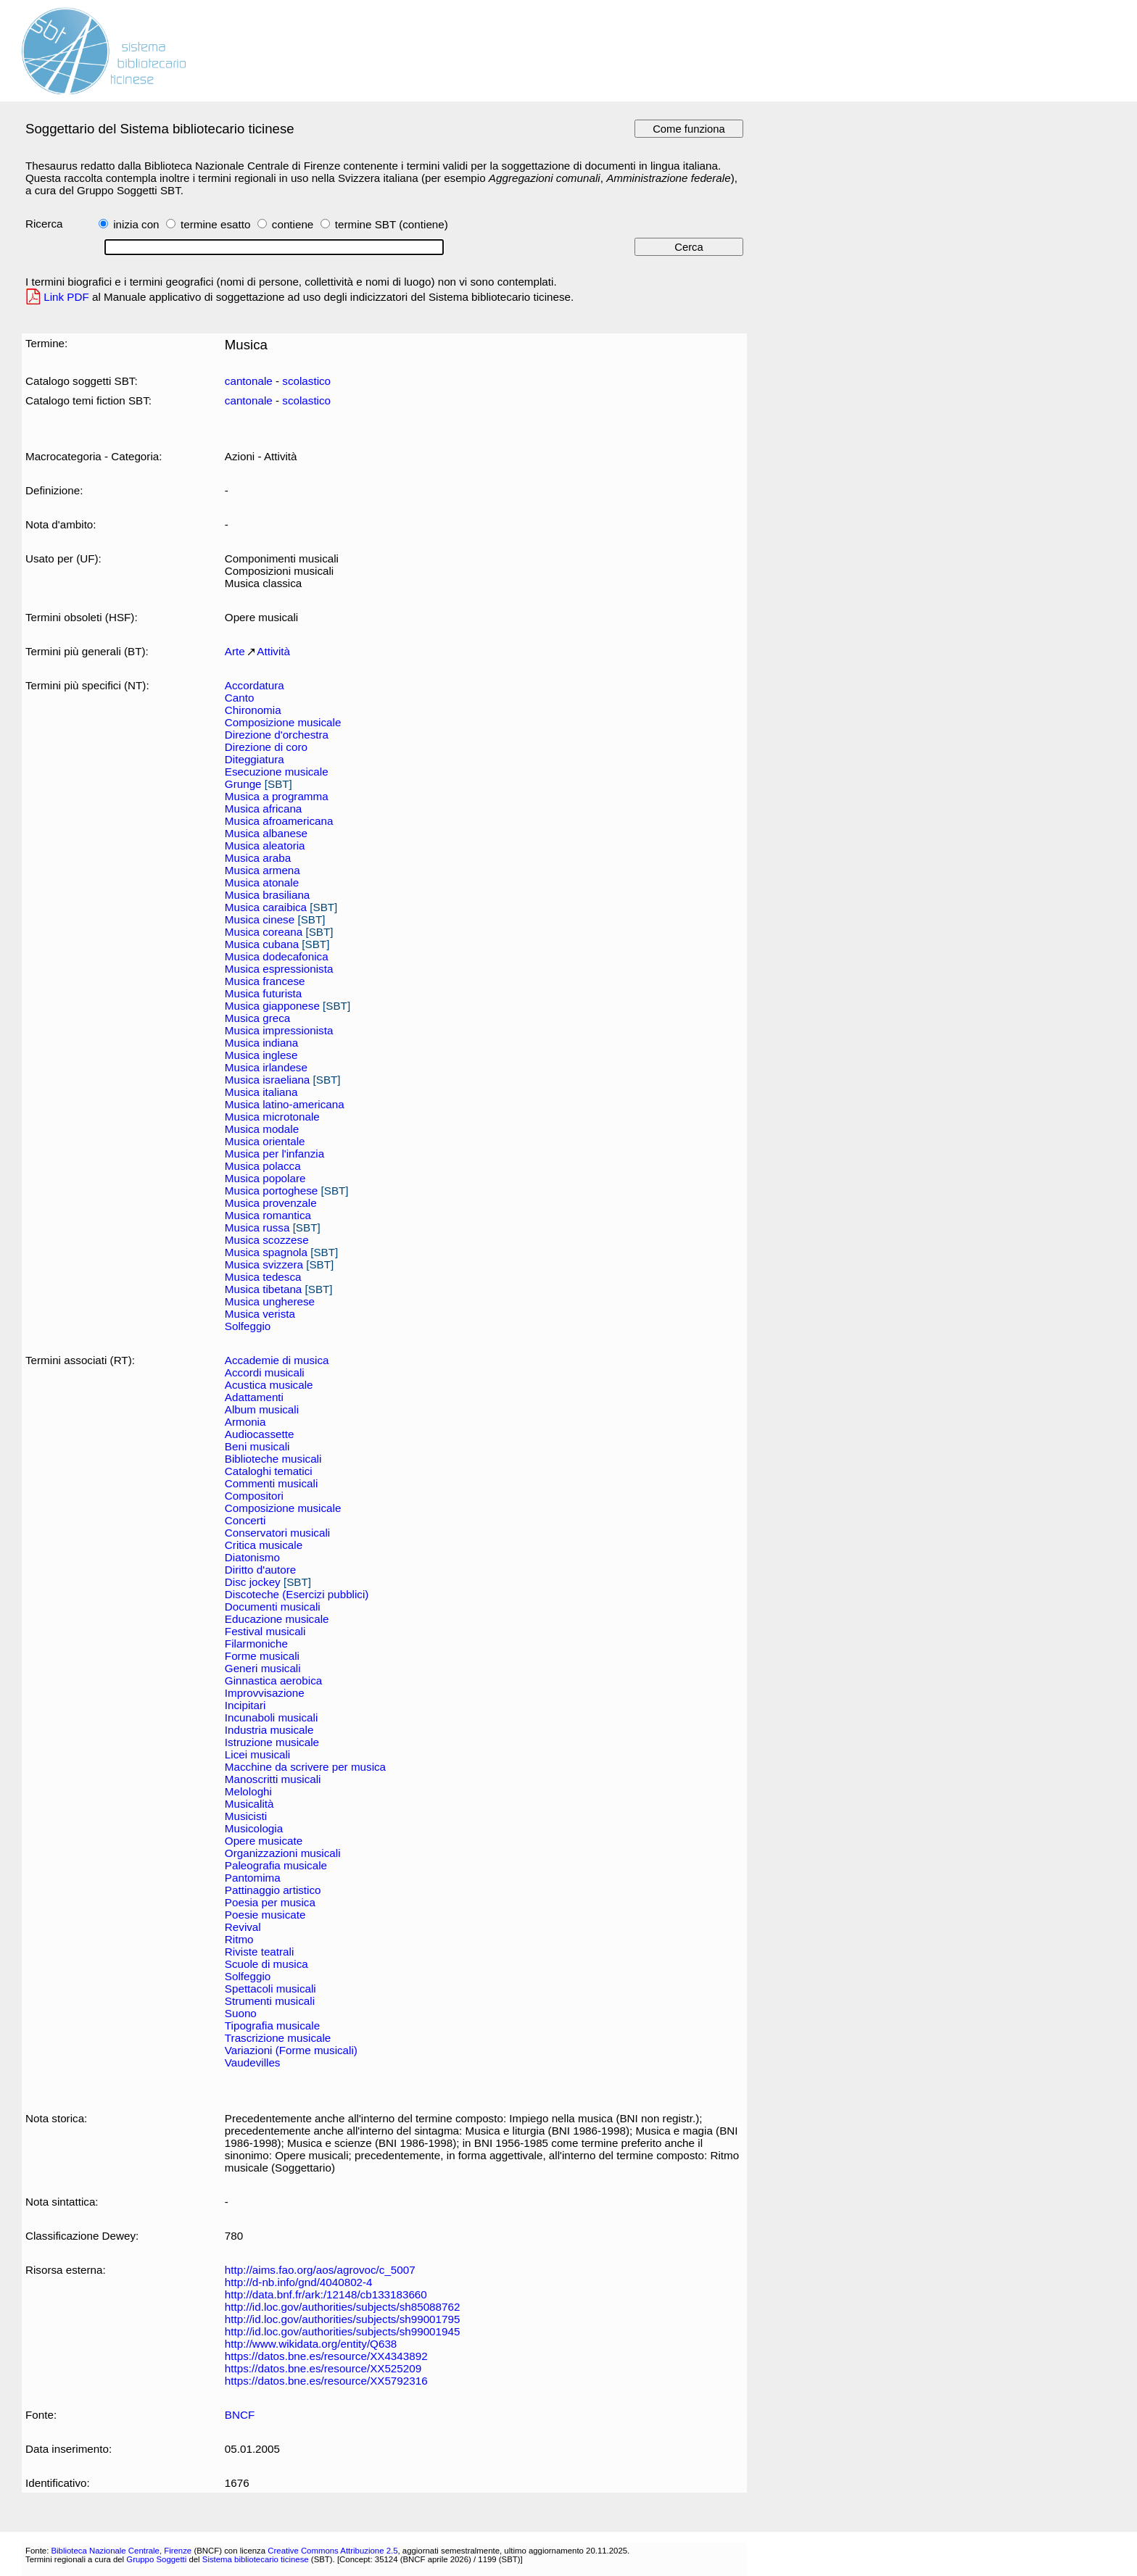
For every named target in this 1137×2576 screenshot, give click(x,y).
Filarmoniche (256, 1643)
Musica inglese (261, 1055)
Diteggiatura (254, 759)
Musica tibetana (263, 1289)
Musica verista (260, 1314)
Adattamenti (254, 1397)
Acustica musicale (269, 1385)
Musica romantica (268, 1215)
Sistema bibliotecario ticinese (255, 2559)
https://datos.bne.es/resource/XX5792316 (326, 2381)
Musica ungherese (270, 1301)
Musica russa (257, 1227)
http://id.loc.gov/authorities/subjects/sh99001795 (342, 2319)
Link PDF (66, 297)
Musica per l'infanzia (274, 1153)
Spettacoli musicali (270, 1988)
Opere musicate (263, 1841)
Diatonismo (252, 1557)
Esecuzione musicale (276, 771)
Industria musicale (269, 1730)
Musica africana (263, 808)
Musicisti (246, 1816)
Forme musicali (262, 1656)
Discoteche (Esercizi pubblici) (297, 1594)
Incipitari (245, 1705)
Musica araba (258, 858)
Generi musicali (263, 1668)
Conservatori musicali (277, 1532)
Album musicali (262, 1409)
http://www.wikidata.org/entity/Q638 (311, 2344)
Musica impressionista (279, 1030)
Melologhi (248, 1791)
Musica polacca (263, 1166)
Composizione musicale (283, 722)
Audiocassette (259, 1434)
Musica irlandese (266, 1067)
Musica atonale (262, 882)
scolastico (306, 381)
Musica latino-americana (284, 1104)
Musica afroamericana (279, 821)
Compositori (254, 1495)
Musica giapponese (272, 1006)
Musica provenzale (271, 1203)
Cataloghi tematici (269, 1471)
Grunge (243, 784)
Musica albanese (266, 833)
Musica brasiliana (267, 895)
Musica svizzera (264, 1264)
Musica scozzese (267, 1240)
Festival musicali (265, 1631)
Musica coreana (263, 932)
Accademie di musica (277, 1360)
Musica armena (262, 870)
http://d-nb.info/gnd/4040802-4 (299, 2282)
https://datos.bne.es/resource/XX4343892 (326, 2356)
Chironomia (253, 710)
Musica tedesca (263, 1277)
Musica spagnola (266, 1252)
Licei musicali (257, 1754)
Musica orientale (265, 1141)
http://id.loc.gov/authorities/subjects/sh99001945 (342, 2331)
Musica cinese (259, 919)
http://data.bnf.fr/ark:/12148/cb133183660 (326, 2294)
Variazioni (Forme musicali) (291, 2050)
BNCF (240, 2415)
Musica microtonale (272, 1116)
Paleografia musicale (276, 1865)
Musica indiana (261, 1042)
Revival (243, 1927)
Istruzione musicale (272, 1742)
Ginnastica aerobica (273, 1680)
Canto (240, 697)
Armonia (245, 1422)
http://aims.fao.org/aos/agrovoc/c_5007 (320, 2270)
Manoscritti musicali (273, 1779)
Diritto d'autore (260, 1569)
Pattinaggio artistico (273, 1890)
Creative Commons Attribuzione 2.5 (332, 2550)
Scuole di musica (266, 1964)
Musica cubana (262, 944)
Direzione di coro (266, 747)
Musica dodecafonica (276, 956)
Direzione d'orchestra (276, 734)
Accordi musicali (265, 1372)
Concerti (245, 1520)
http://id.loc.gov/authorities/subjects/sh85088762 (342, 2307)
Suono (241, 2013)
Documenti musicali (273, 1606)
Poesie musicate (265, 1914)
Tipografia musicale (272, 2025)
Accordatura (254, 685)
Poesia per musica (270, 1902)
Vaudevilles (253, 2062)
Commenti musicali (271, 1483)
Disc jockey (253, 1582)
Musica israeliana (267, 1079)
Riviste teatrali (259, 1951)
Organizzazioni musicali (283, 1853)
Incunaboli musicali (271, 1717)
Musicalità (249, 1804)
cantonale (249, 381)
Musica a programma (276, 796)
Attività (273, 651)
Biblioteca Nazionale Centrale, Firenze (121, 2550)
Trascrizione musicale (278, 2038)
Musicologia (254, 1828)
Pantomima (253, 1877)
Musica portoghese (271, 1190)
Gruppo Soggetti (156, 2559)
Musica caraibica (266, 907)
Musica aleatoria (265, 845)
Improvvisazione (265, 1693)
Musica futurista (263, 993)
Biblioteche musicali (273, 1459)
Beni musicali (257, 1446)
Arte (235, 651)
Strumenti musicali (270, 2001)
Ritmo (239, 1939)
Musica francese (265, 981)
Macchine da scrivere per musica (305, 1767)
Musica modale (262, 1129)
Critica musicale (263, 1545)
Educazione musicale (277, 1619)
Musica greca (257, 1018)
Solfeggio (247, 1326)
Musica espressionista (279, 969)
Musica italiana (261, 1092)
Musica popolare (265, 1178)
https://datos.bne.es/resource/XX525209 (323, 2368)
